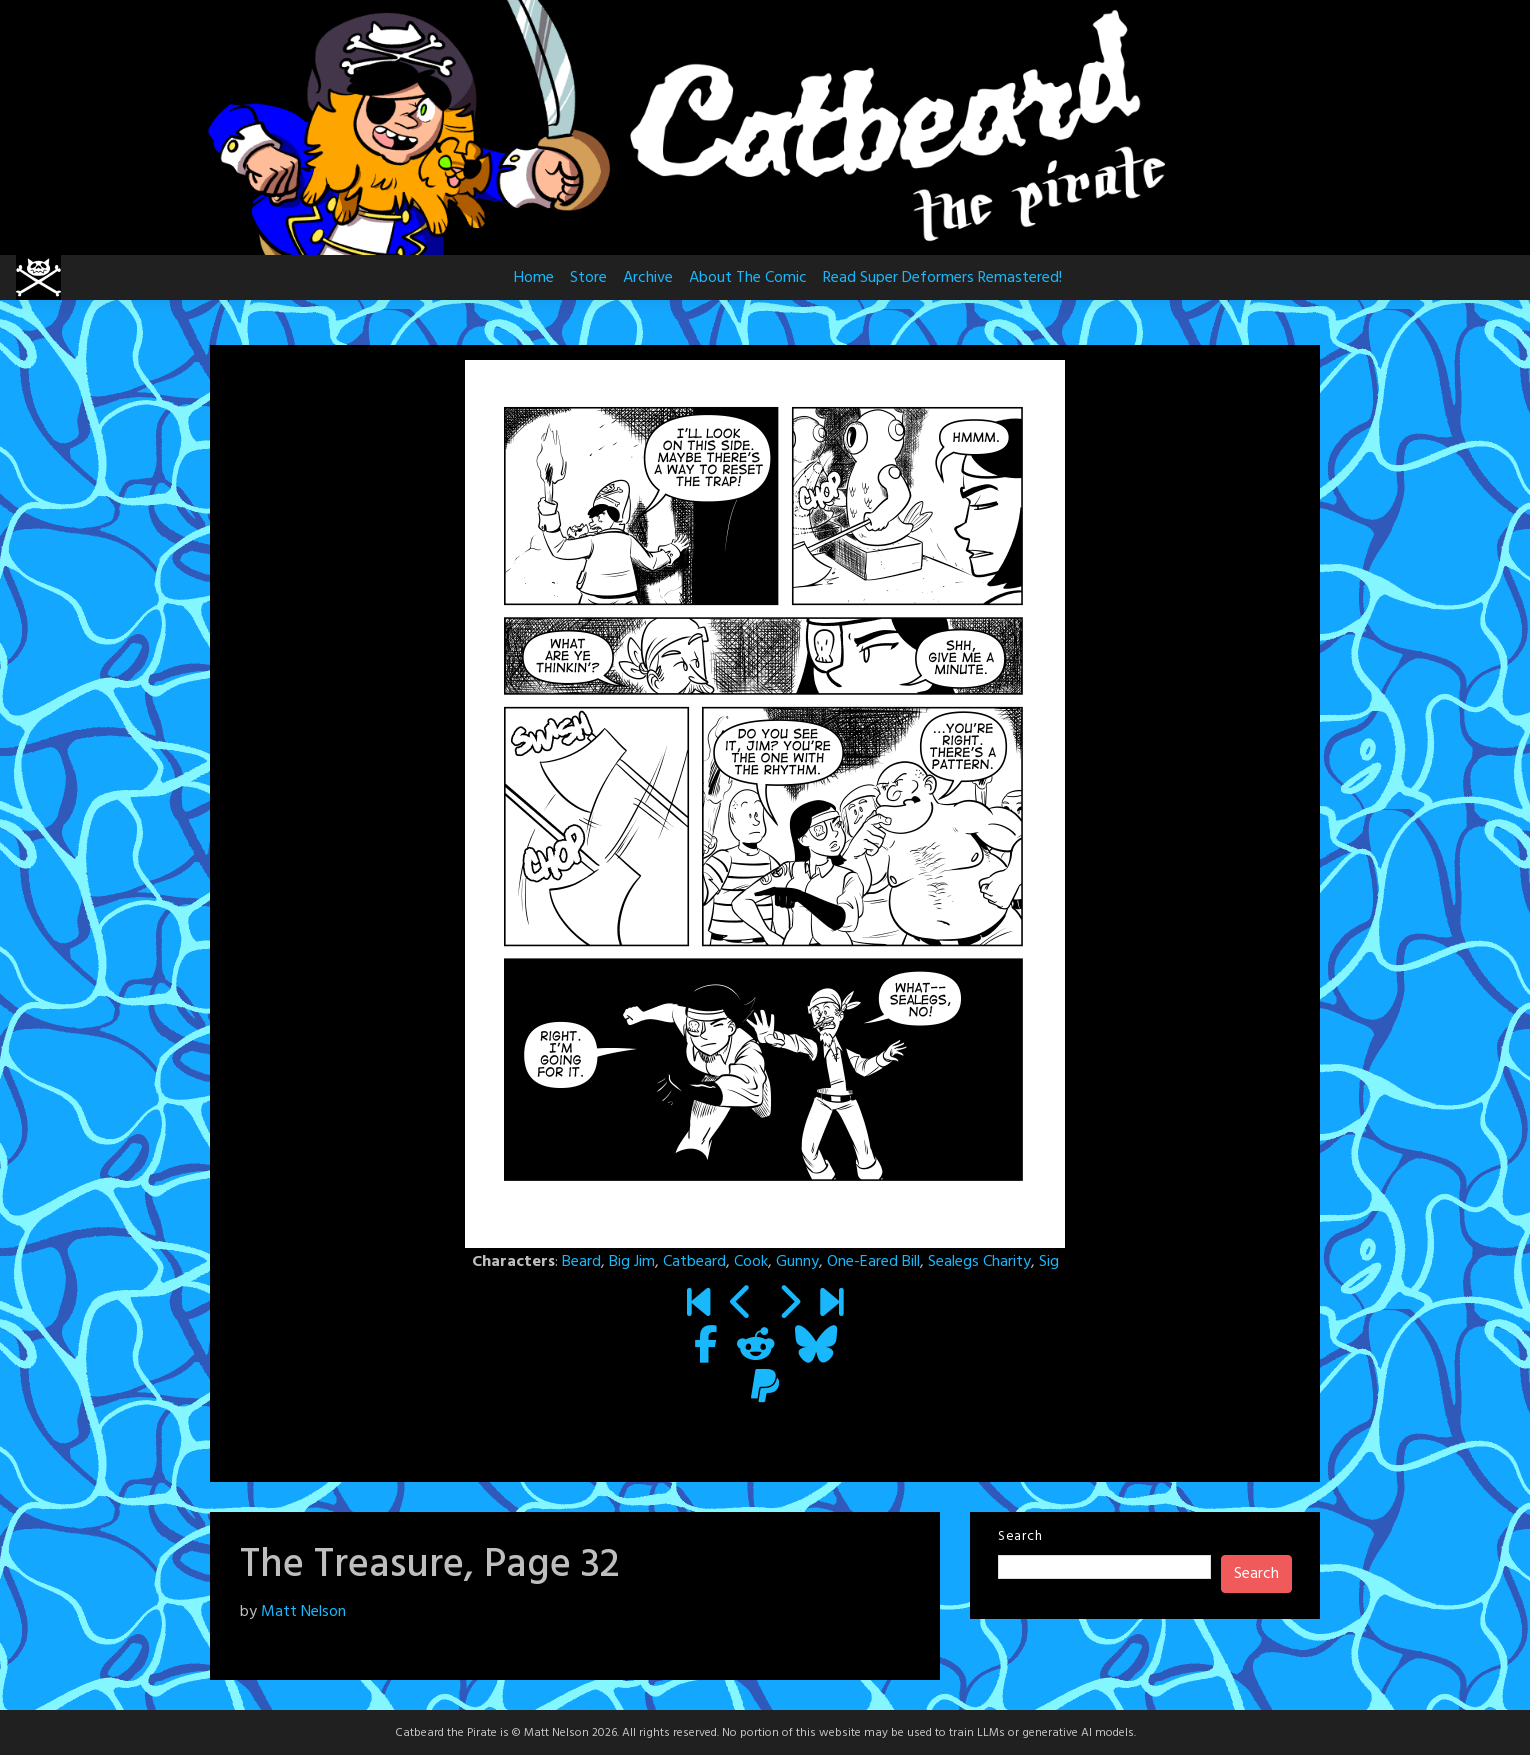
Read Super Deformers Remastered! (942, 278)
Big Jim (632, 1262)
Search (1020, 1536)
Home (534, 278)
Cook (751, 1262)
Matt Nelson (303, 1612)
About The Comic (748, 278)
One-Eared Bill (873, 1262)
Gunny (797, 1262)
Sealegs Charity (979, 1262)
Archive (648, 278)
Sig (1049, 1262)
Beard (581, 1262)
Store (588, 278)
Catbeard (694, 1262)
